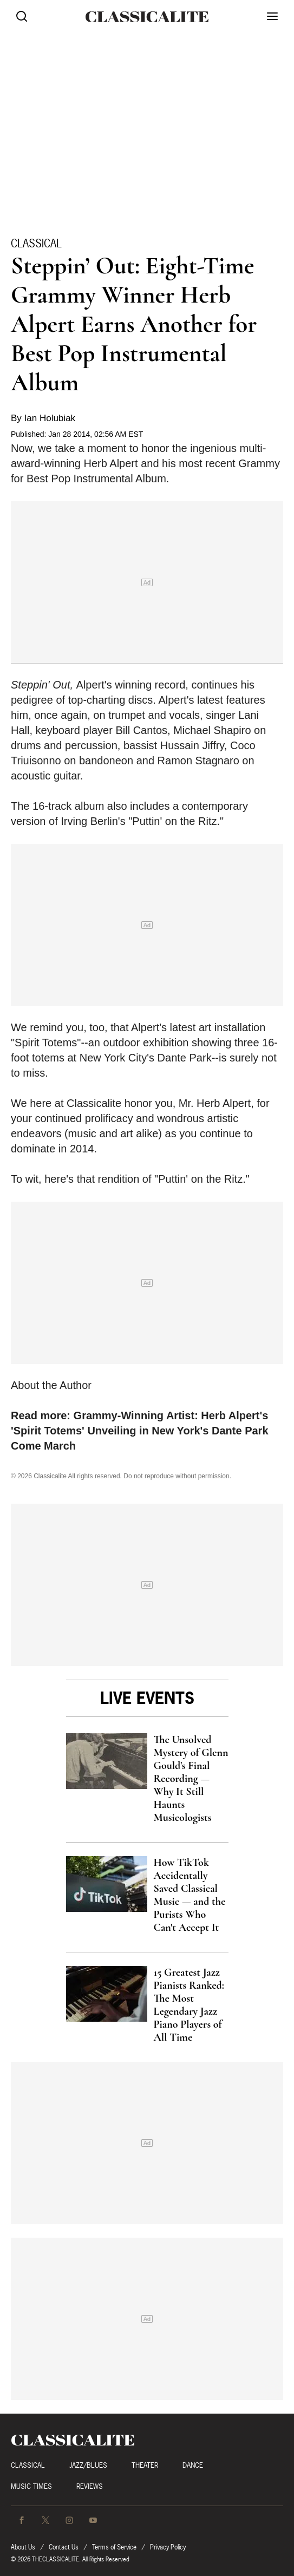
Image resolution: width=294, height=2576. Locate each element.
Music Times (31, 2486)
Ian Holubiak (50, 418)
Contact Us (64, 2547)
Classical (36, 243)
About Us (23, 2547)
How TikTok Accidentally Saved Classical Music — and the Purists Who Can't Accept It (190, 1895)
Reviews (89, 2486)
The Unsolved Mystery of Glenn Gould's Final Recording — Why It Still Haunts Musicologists (191, 1778)
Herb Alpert (111, 463)
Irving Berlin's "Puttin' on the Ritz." (142, 821)
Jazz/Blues (88, 2465)
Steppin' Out (40, 685)
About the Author (51, 1385)
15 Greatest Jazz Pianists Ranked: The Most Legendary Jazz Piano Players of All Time (189, 2005)
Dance (192, 2465)
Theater (145, 2465)
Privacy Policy (168, 2547)
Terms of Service (114, 2547)
